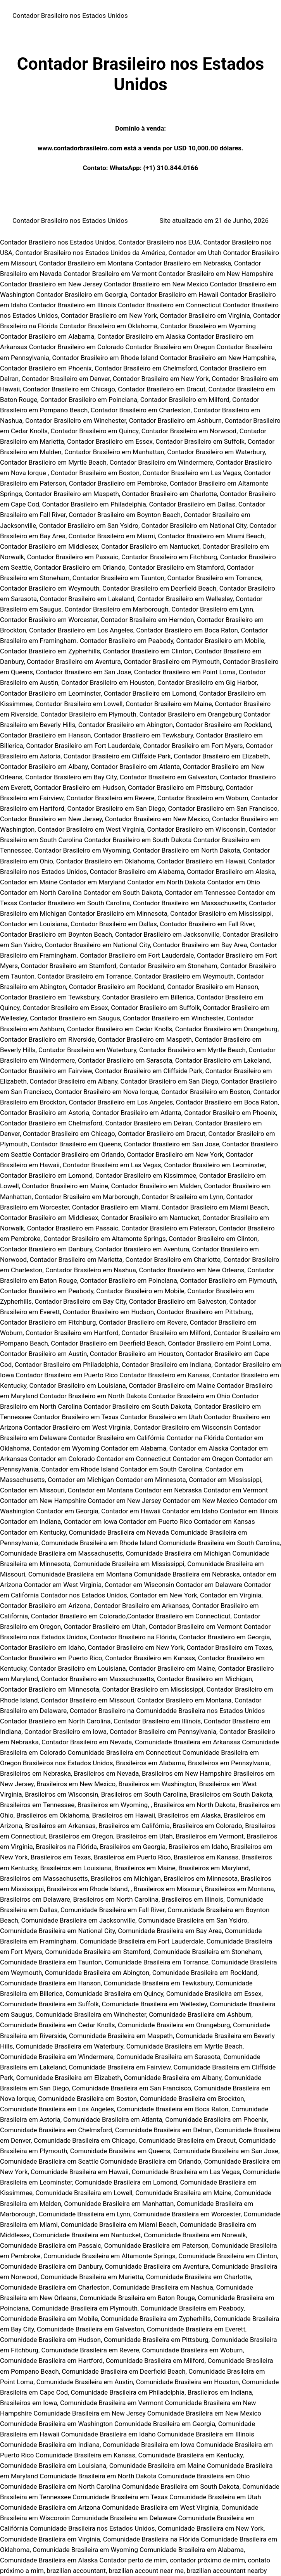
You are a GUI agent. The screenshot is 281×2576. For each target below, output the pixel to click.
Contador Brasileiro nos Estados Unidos (70, 15)
